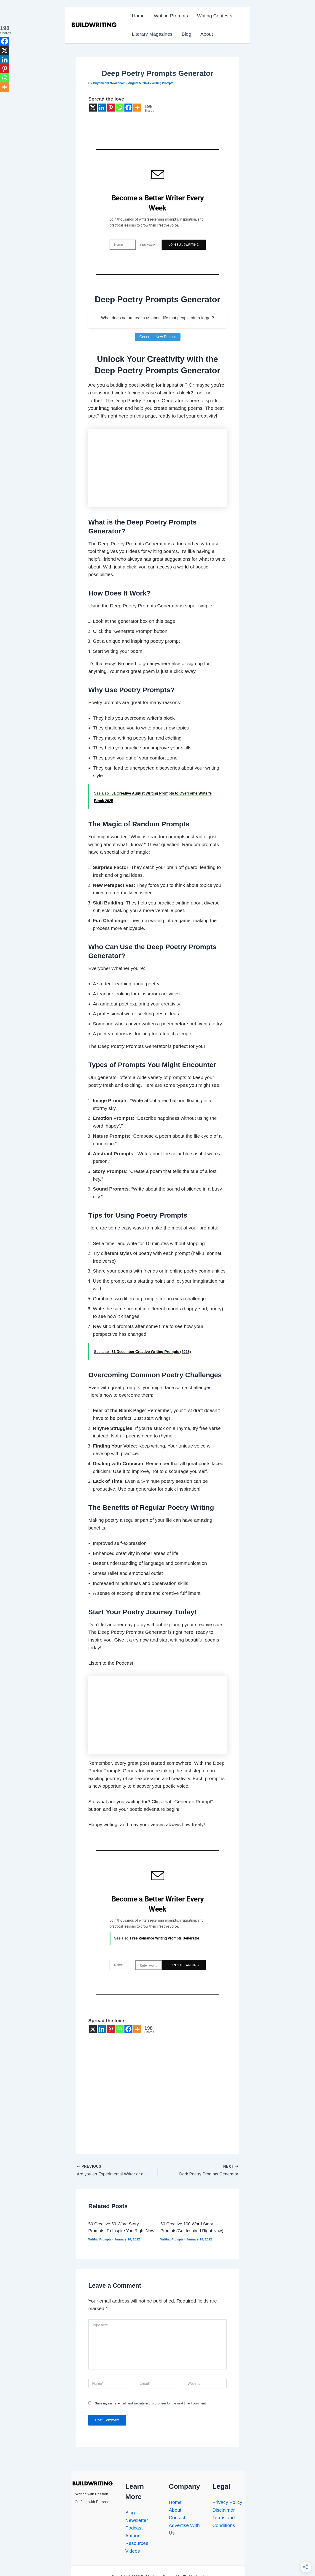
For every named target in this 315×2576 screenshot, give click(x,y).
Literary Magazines (152, 34)
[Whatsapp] (120, 108)
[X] (93, 108)
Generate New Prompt (157, 328)
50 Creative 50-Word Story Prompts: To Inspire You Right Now (118, 2211)
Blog (187, 34)
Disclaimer (223, 2510)
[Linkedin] (102, 108)
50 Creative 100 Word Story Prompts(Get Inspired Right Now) (188, 2211)
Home (138, 15)
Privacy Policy (227, 2502)
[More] (137, 108)
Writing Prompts (172, 15)
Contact (177, 2517)
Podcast (134, 2527)
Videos (132, 2551)
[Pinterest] (111, 108)
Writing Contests (216, 15)
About (208, 34)
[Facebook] (128, 108)
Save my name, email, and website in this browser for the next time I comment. (151, 2391)
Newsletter (136, 2520)
